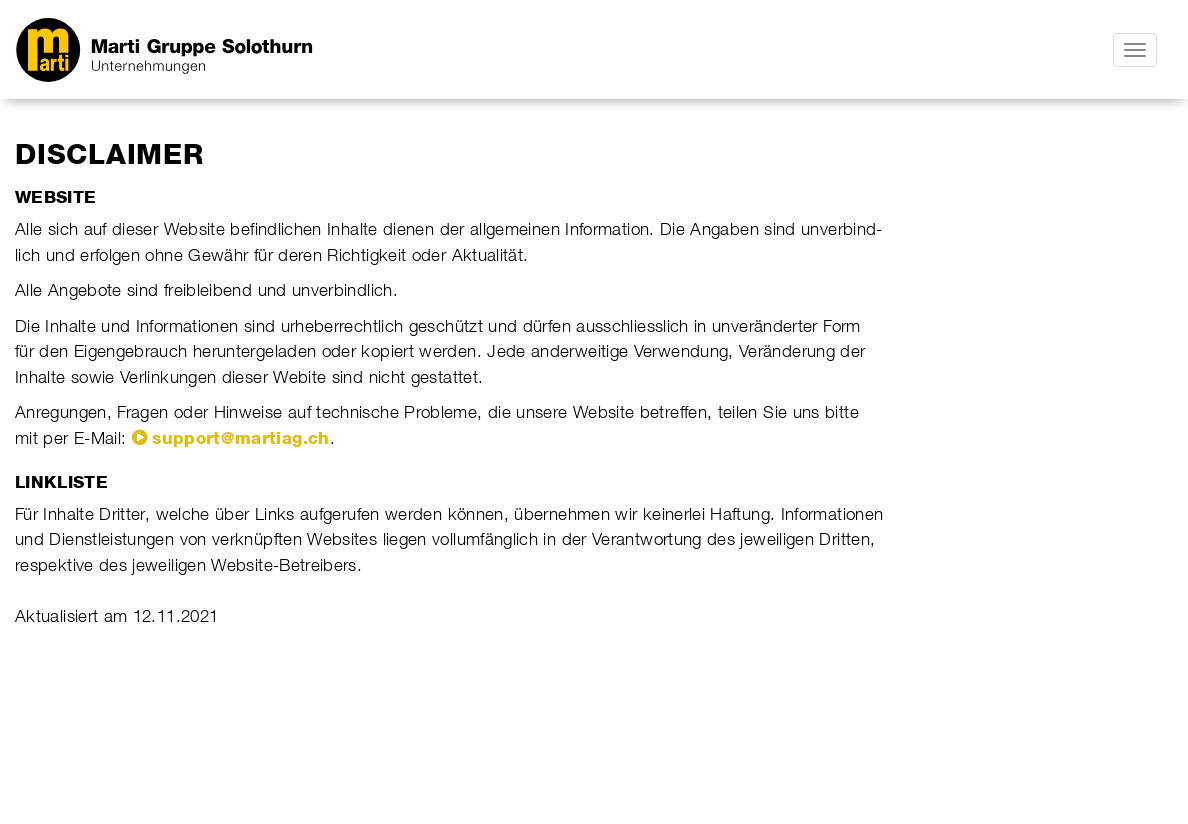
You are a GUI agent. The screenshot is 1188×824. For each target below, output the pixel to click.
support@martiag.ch (240, 438)
